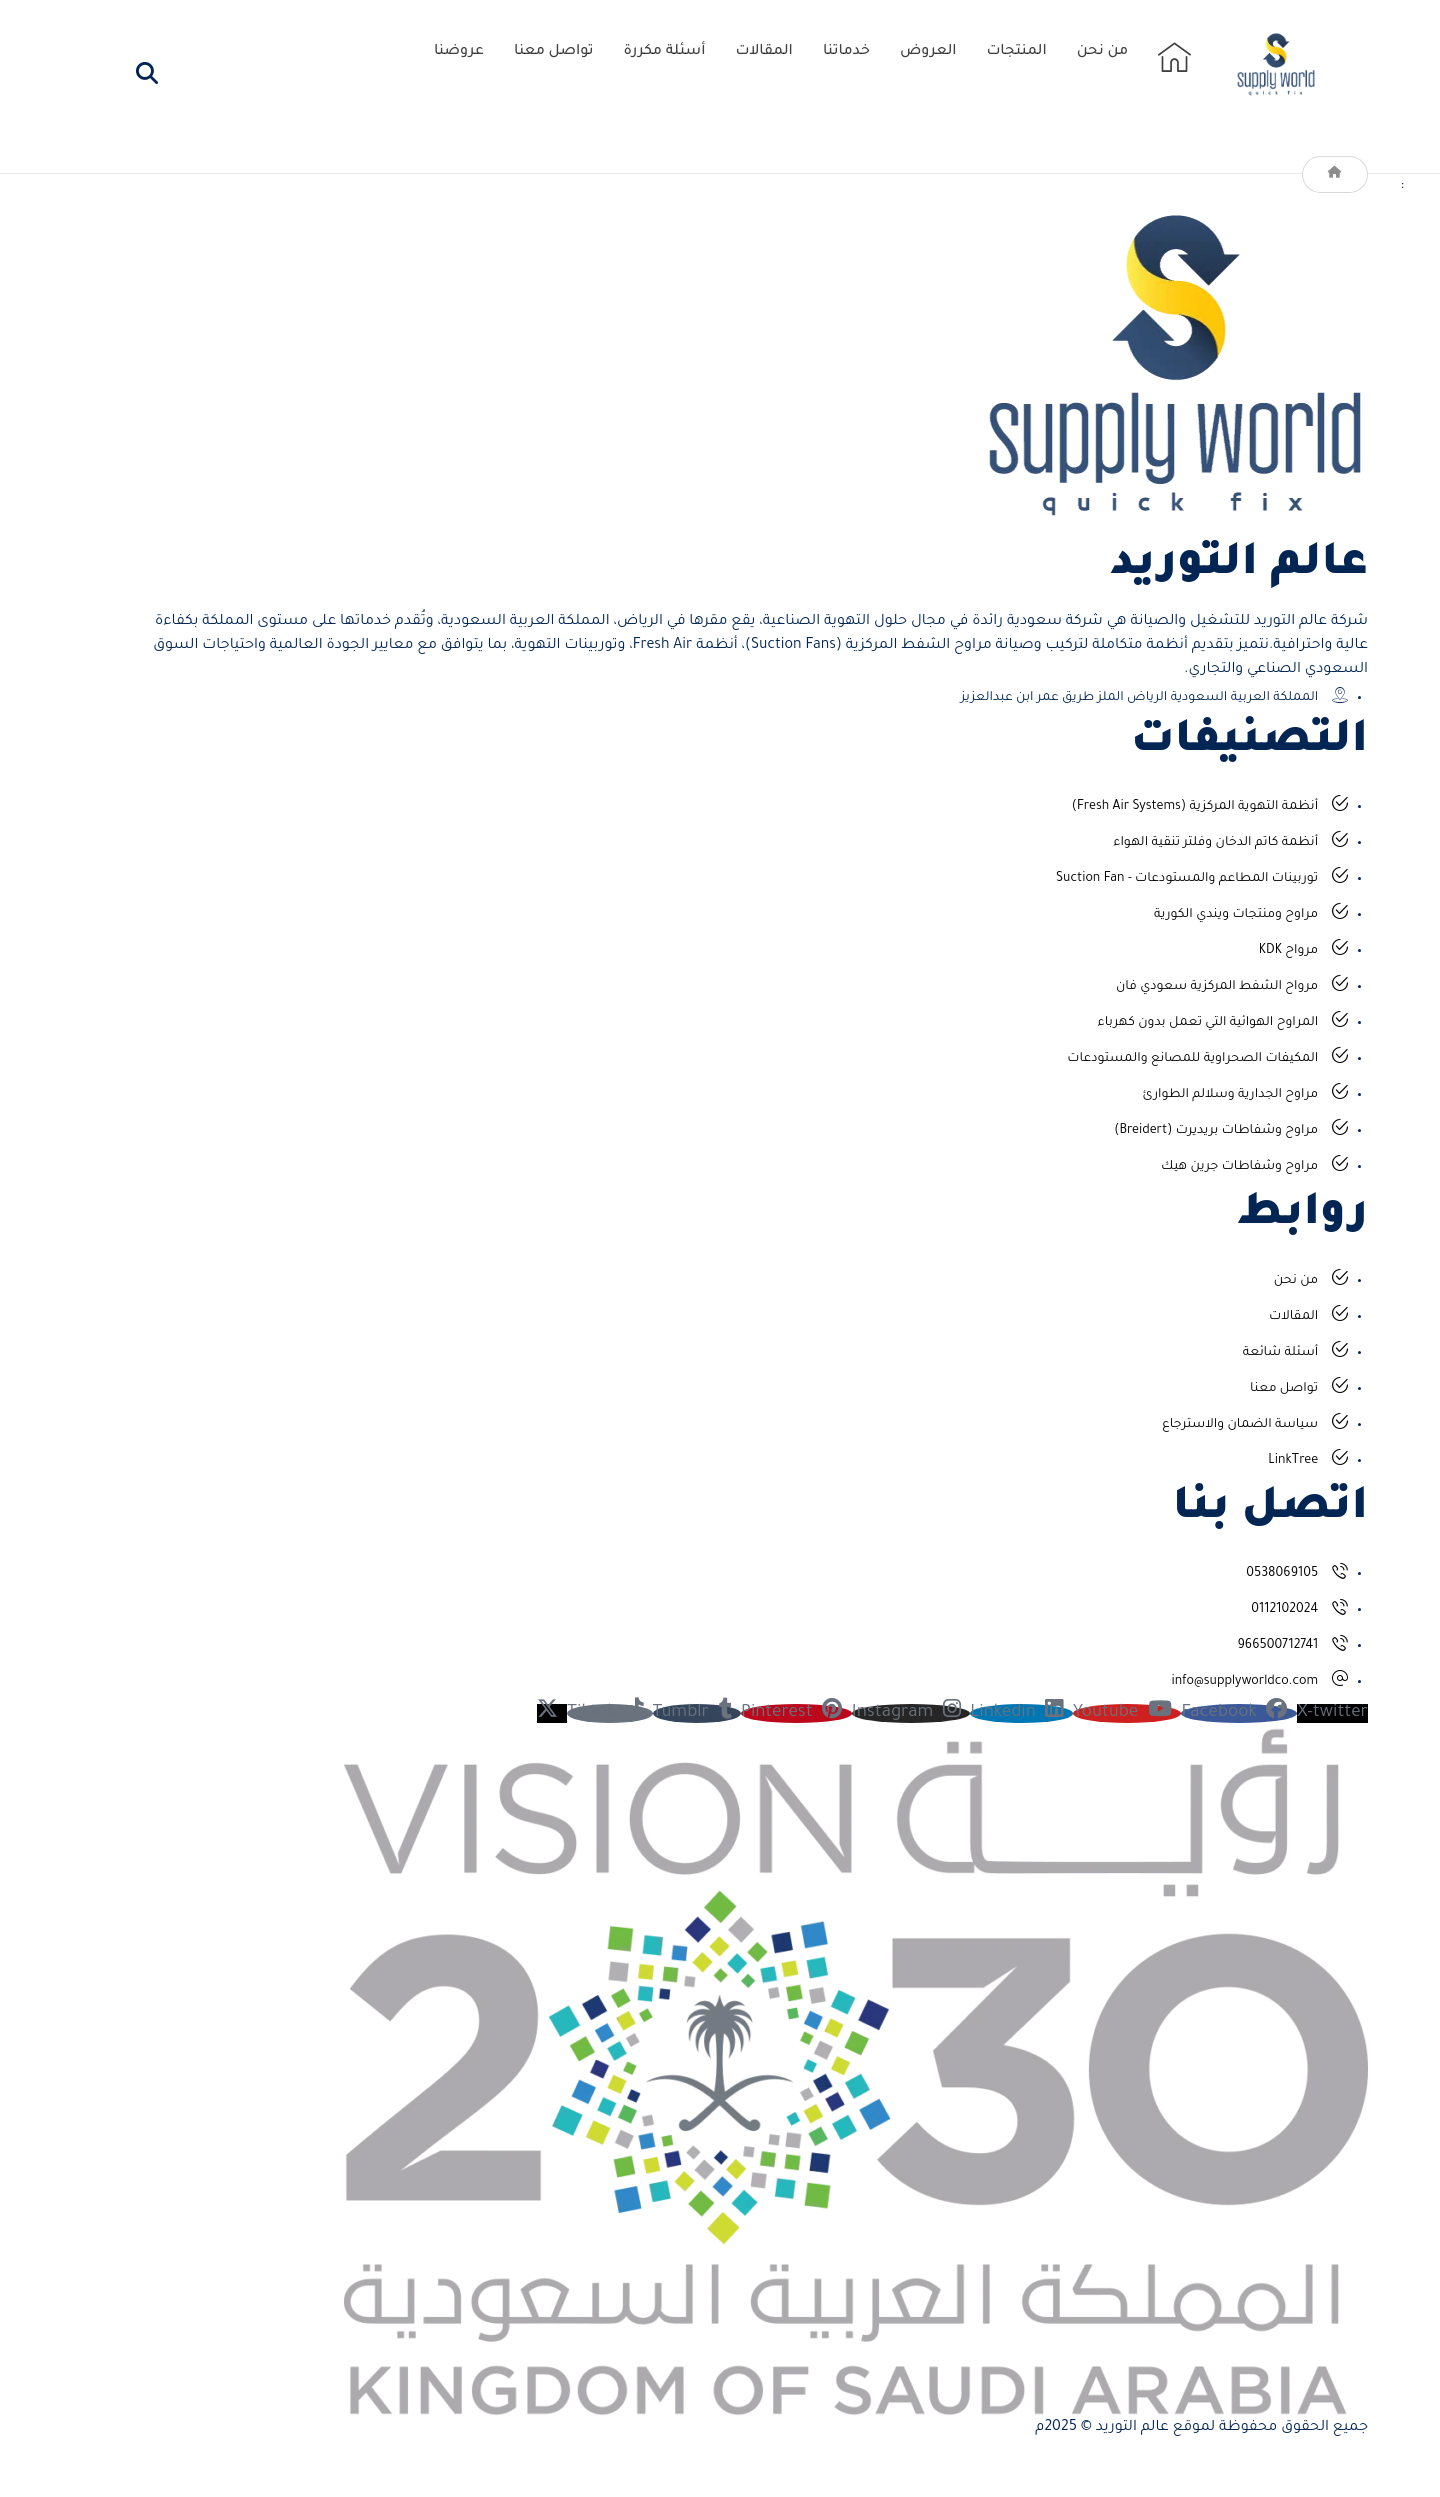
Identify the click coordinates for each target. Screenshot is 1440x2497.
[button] (147, 73)
